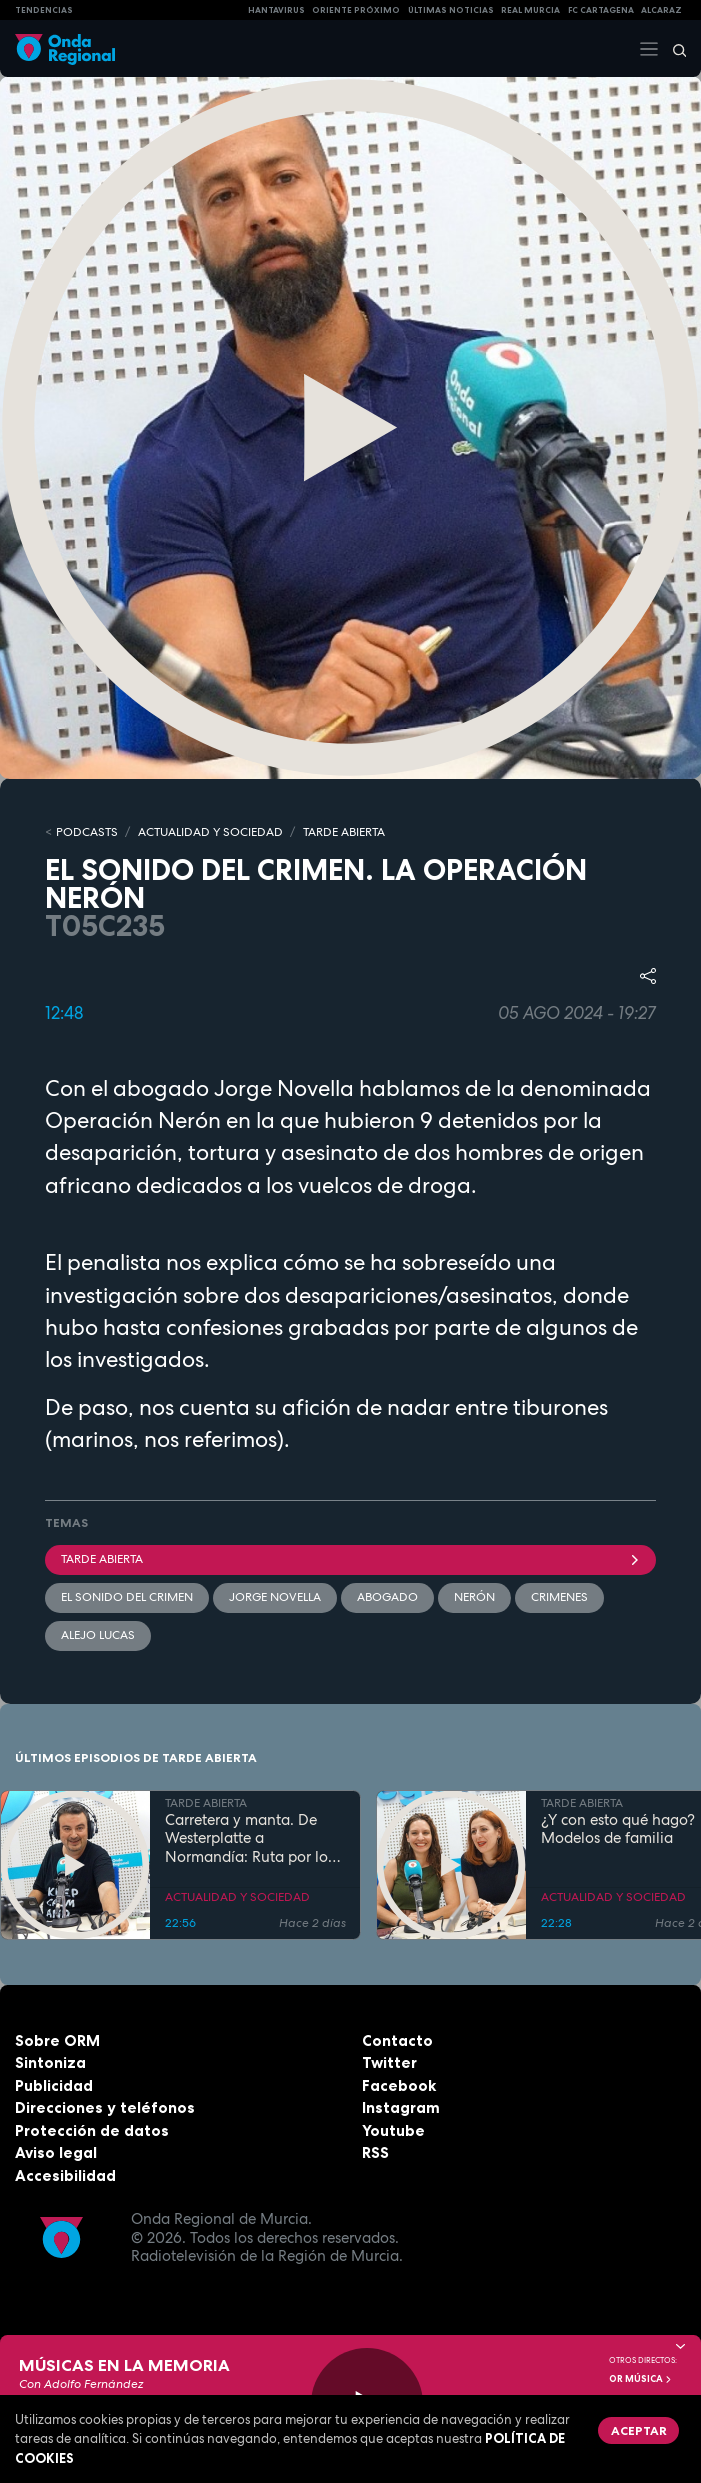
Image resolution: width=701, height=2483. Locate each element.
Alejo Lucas (98, 1635)
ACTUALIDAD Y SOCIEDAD (210, 832)
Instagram (401, 2107)
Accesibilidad (65, 2175)
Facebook (399, 2085)
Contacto (397, 2040)
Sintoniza (50, 2062)
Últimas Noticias (451, 10)
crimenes (559, 1597)
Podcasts (87, 832)
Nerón (474, 1597)
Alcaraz (661, 10)
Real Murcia (530, 10)
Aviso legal (56, 2152)
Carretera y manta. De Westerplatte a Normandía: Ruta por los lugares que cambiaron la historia (252, 1839)
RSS (375, 2152)
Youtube (393, 2130)
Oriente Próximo (356, 10)
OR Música (641, 2379)
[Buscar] (673, 49)
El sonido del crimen (127, 1597)
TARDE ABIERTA (344, 832)
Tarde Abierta (350, 1559)
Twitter (389, 2062)
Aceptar (639, 2430)
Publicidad (54, 2085)
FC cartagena (601, 10)
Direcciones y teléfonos (105, 2107)
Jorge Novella (275, 1597)
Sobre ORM (57, 2040)
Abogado (387, 1597)
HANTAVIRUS (276, 10)
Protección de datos (92, 2130)
